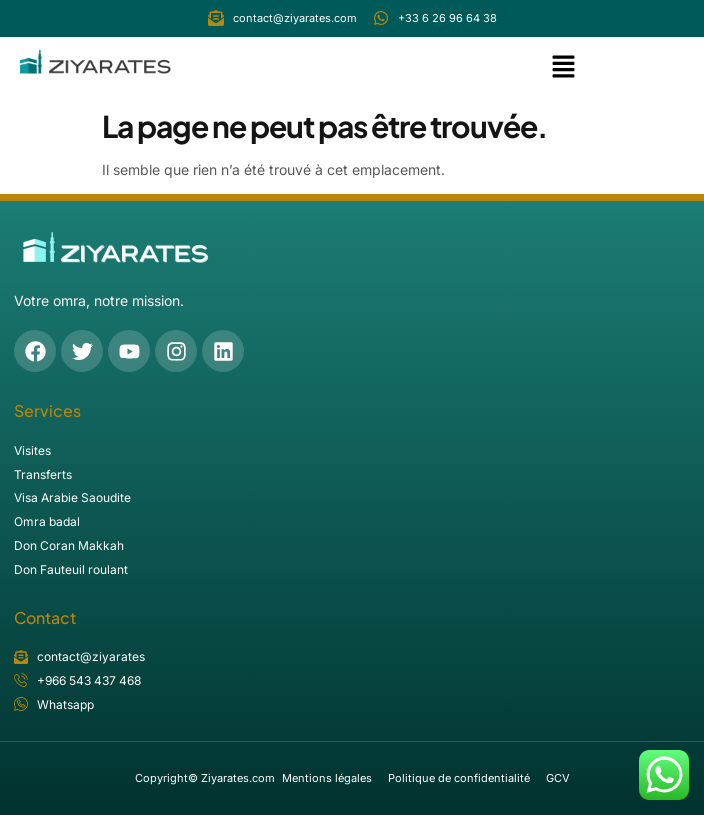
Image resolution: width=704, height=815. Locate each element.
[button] (563, 68)
